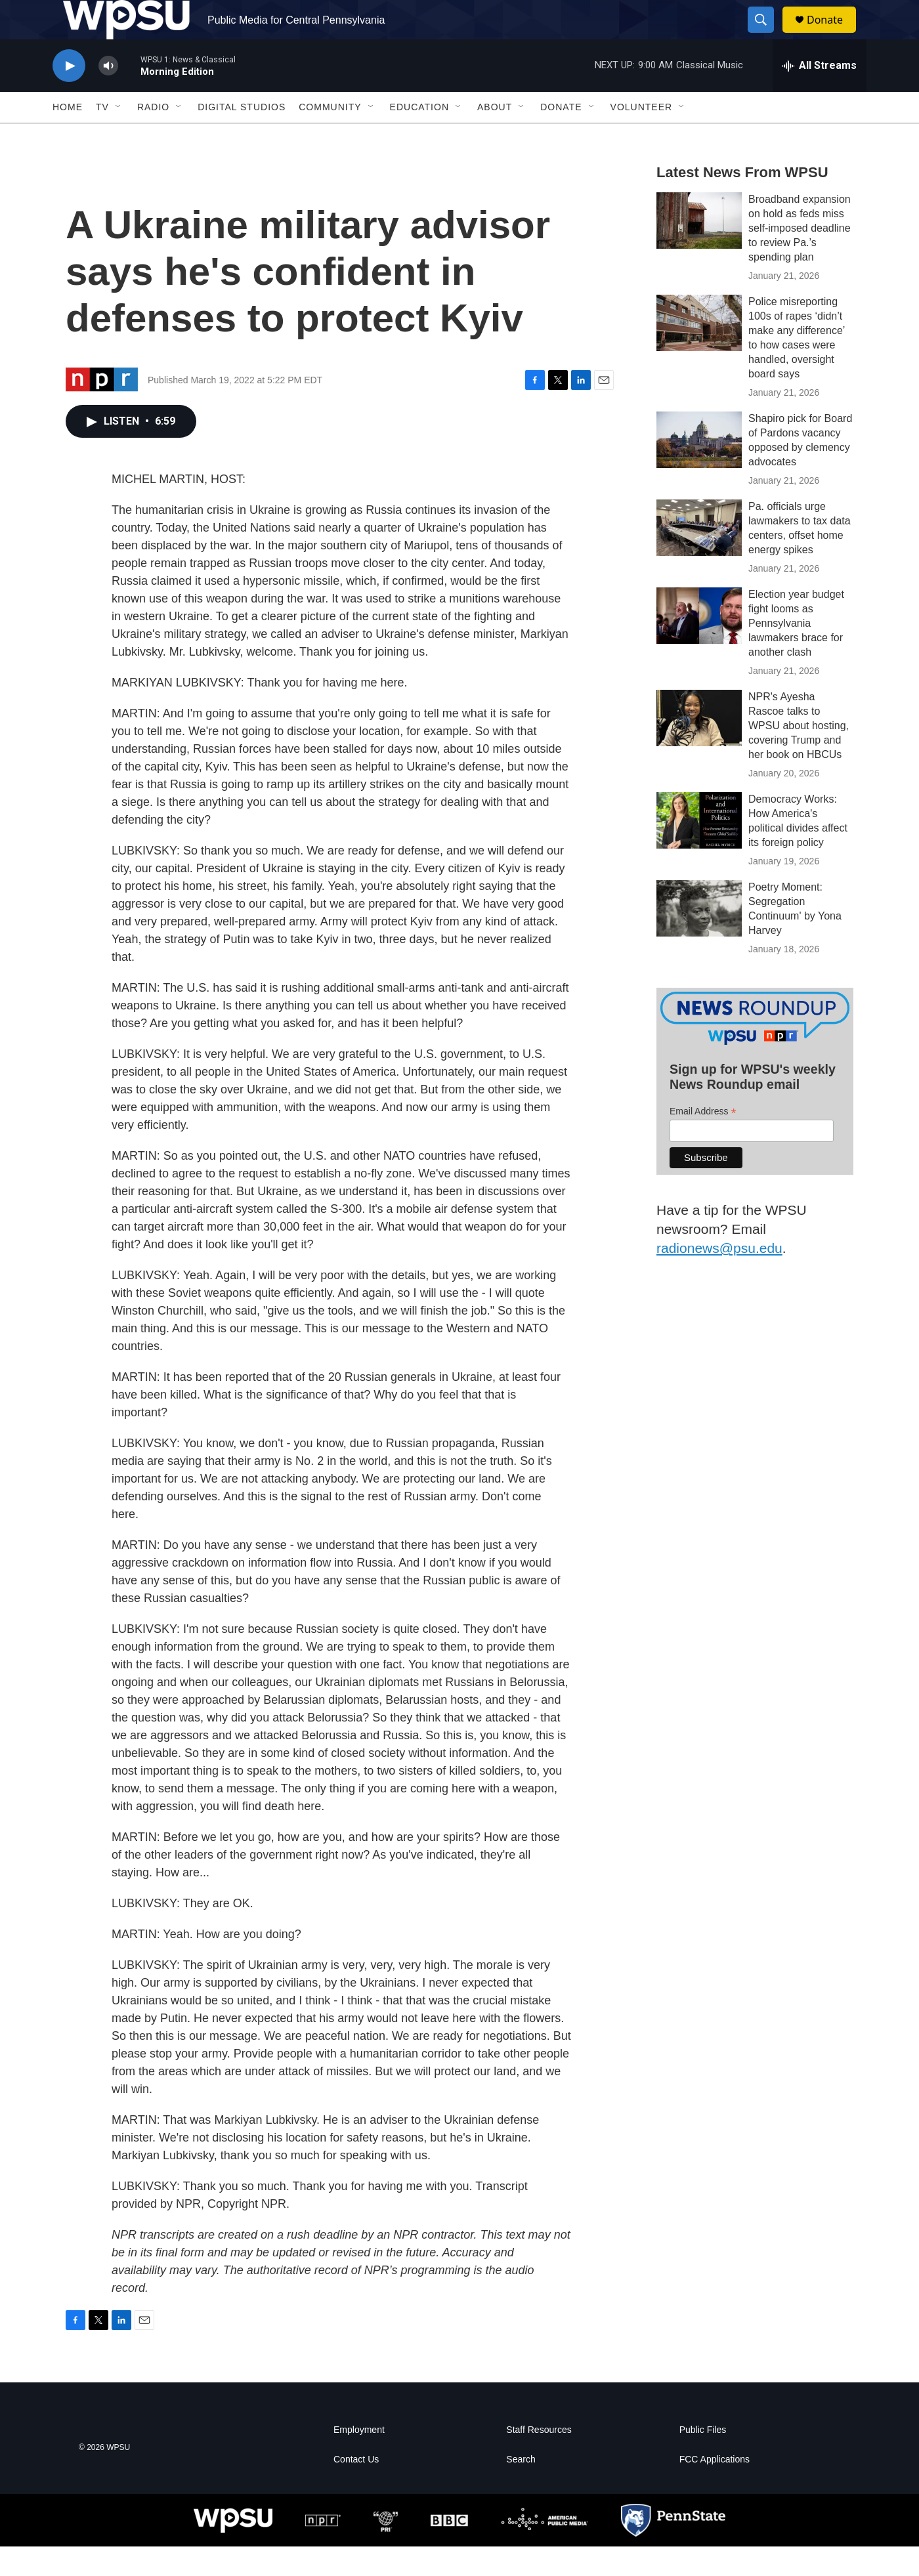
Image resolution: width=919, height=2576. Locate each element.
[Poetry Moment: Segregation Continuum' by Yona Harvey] (699, 938)
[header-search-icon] (767, 35)
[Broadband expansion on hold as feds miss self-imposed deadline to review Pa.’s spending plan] (699, 250)
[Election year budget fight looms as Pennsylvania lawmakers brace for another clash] (699, 645)
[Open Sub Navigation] (119, 136)
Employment (359, 2459)
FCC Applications (714, 2489)
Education (419, 136)
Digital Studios (242, 136)
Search (520, 2489)
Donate (833, 34)
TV (102, 136)
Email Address (703, 1141)
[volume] (108, 95)
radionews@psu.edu (719, 1277)
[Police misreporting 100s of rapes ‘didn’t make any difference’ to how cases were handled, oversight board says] (699, 352)
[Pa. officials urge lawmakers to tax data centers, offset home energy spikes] (699, 557)
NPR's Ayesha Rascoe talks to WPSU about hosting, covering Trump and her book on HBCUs (798, 755)
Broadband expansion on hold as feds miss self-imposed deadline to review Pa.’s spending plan (799, 257)
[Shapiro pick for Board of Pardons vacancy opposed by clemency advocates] (699, 469)
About (494, 136)
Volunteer (641, 136)
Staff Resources (538, 2459)
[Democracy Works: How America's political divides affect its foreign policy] (699, 850)
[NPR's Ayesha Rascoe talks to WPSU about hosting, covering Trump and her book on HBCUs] (699, 747)
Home (68, 136)
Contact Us (356, 2489)
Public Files (703, 2459)
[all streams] (819, 95)
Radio (153, 136)
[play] (68, 95)
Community (330, 136)
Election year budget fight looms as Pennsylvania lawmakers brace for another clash (796, 652)
